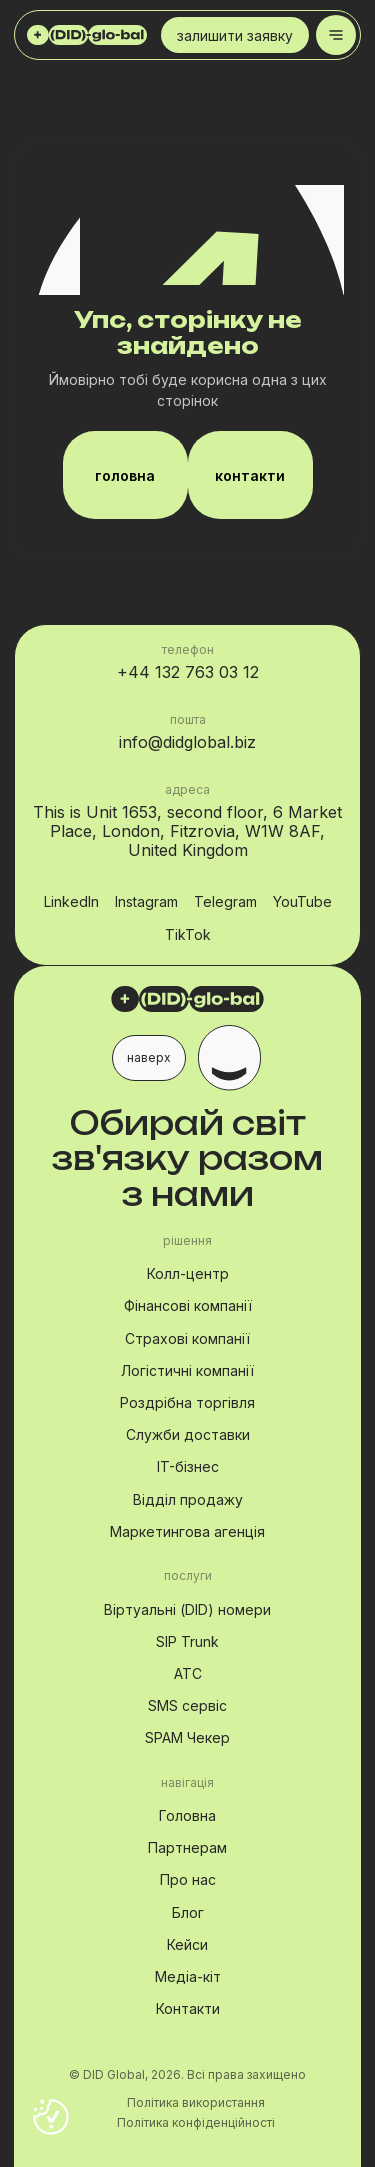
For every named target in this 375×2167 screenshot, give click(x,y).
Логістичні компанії (187, 1370)
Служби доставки (188, 1434)
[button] (187, 1058)
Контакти (188, 2008)
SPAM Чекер (187, 1737)
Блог (188, 1912)
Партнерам (187, 1847)
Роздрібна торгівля (187, 1402)
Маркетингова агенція (187, 1531)
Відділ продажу (188, 1499)
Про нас (188, 1879)
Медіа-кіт (188, 1976)
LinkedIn (71, 902)
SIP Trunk (187, 1641)
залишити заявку (235, 40)
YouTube (302, 902)
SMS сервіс (187, 1705)
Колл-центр (188, 1273)
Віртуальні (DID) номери (187, 1609)
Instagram (146, 902)
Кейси (187, 1944)
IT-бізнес (188, 1466)
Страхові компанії (187, 1338)
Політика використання (196, 2103)
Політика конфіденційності (196, 2123)
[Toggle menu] (336, 35)
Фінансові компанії (188, 1305)
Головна (187, 1815)
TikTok (188, 935)
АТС (188, 1673)
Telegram (225, 902)
